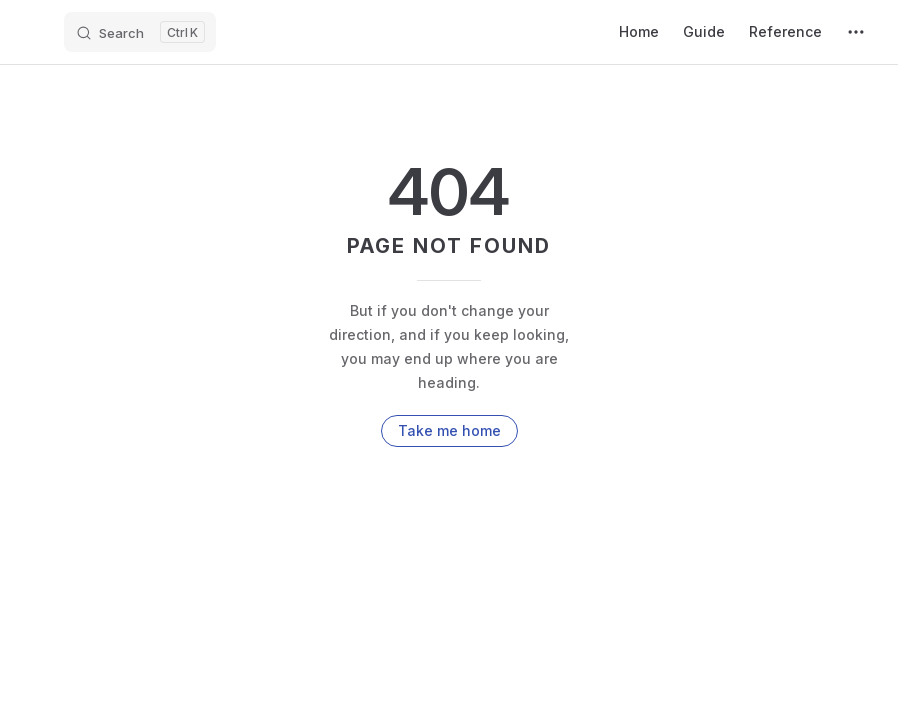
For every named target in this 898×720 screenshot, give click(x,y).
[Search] (140, 32)
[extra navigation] (856, 32)
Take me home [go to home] (449, 430)
